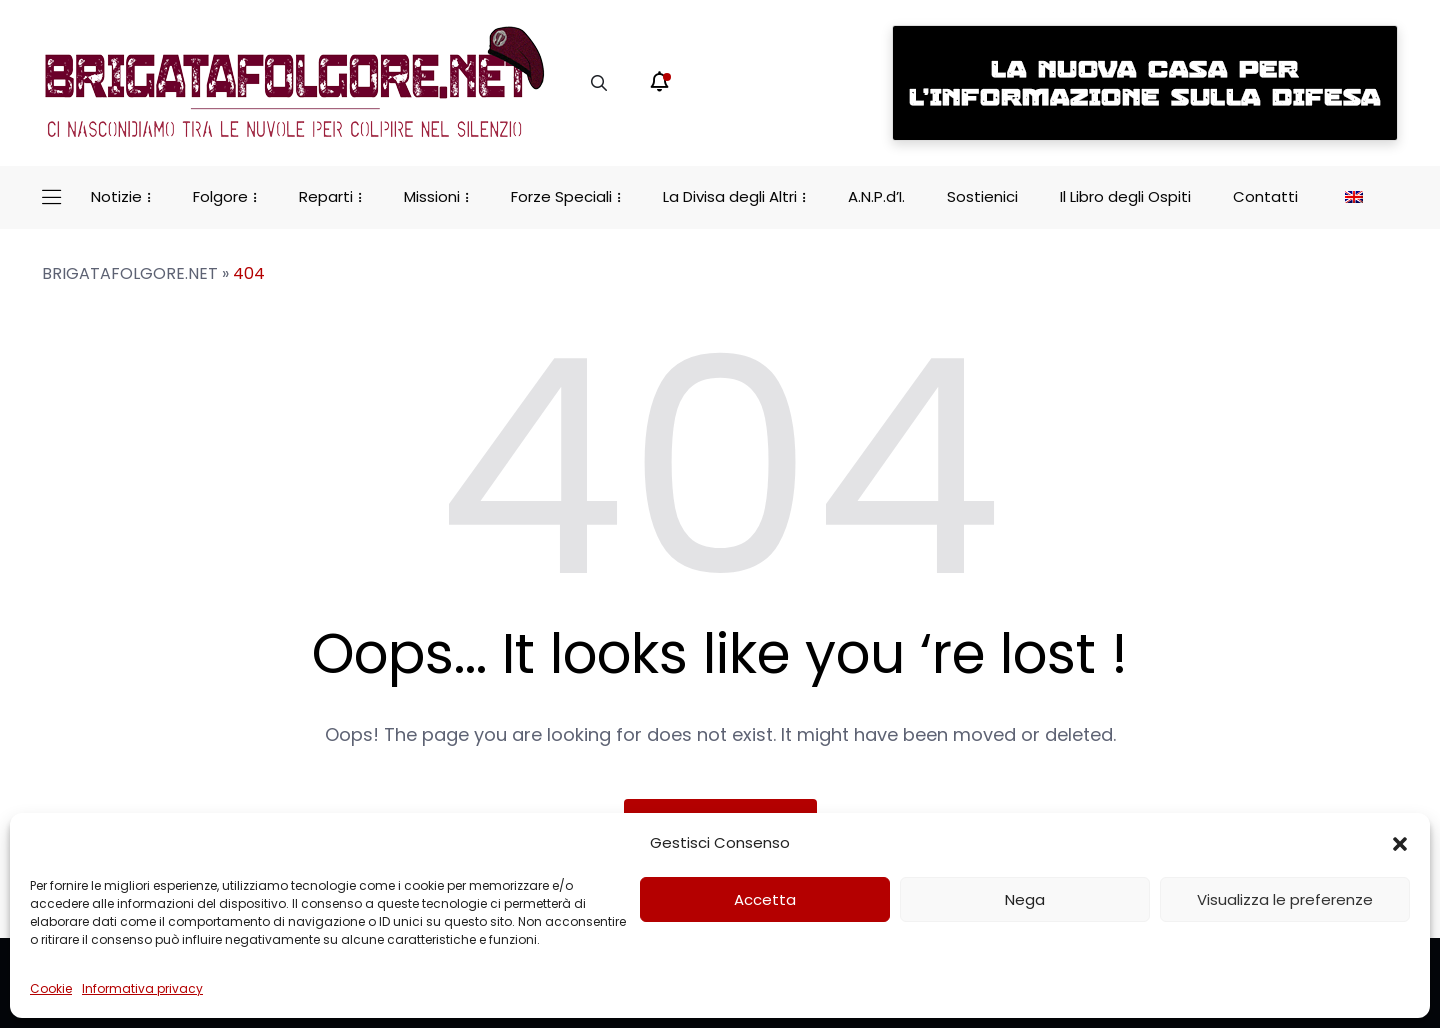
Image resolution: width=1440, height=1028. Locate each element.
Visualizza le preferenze (1285, 899)
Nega (1025, 899)
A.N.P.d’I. (876, 196)
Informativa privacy (142, 988)
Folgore (220, 196)
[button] (1400, 843)
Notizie (116, 196)
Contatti (1265, 196)
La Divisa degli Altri (730, 196)
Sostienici (982, 196)
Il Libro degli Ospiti (1125, 196)
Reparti (326, 196)
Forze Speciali (561, 196)
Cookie (51, 988)
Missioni (432, 196)
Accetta (765, 899)
